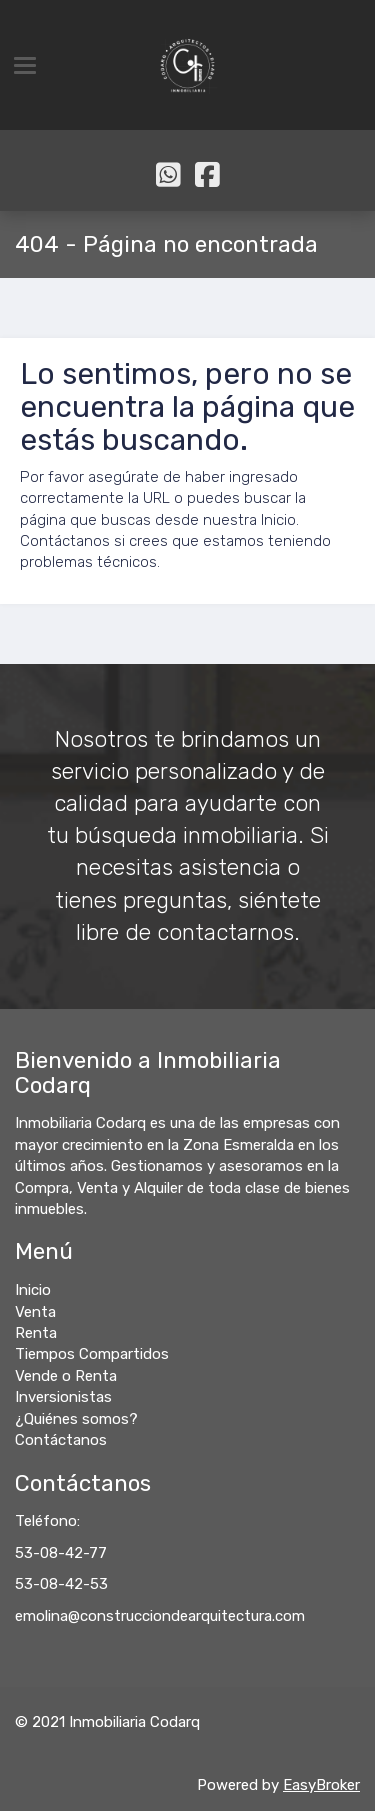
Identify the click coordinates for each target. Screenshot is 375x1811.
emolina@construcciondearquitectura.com (160, 1616)
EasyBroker (321, 1785)
